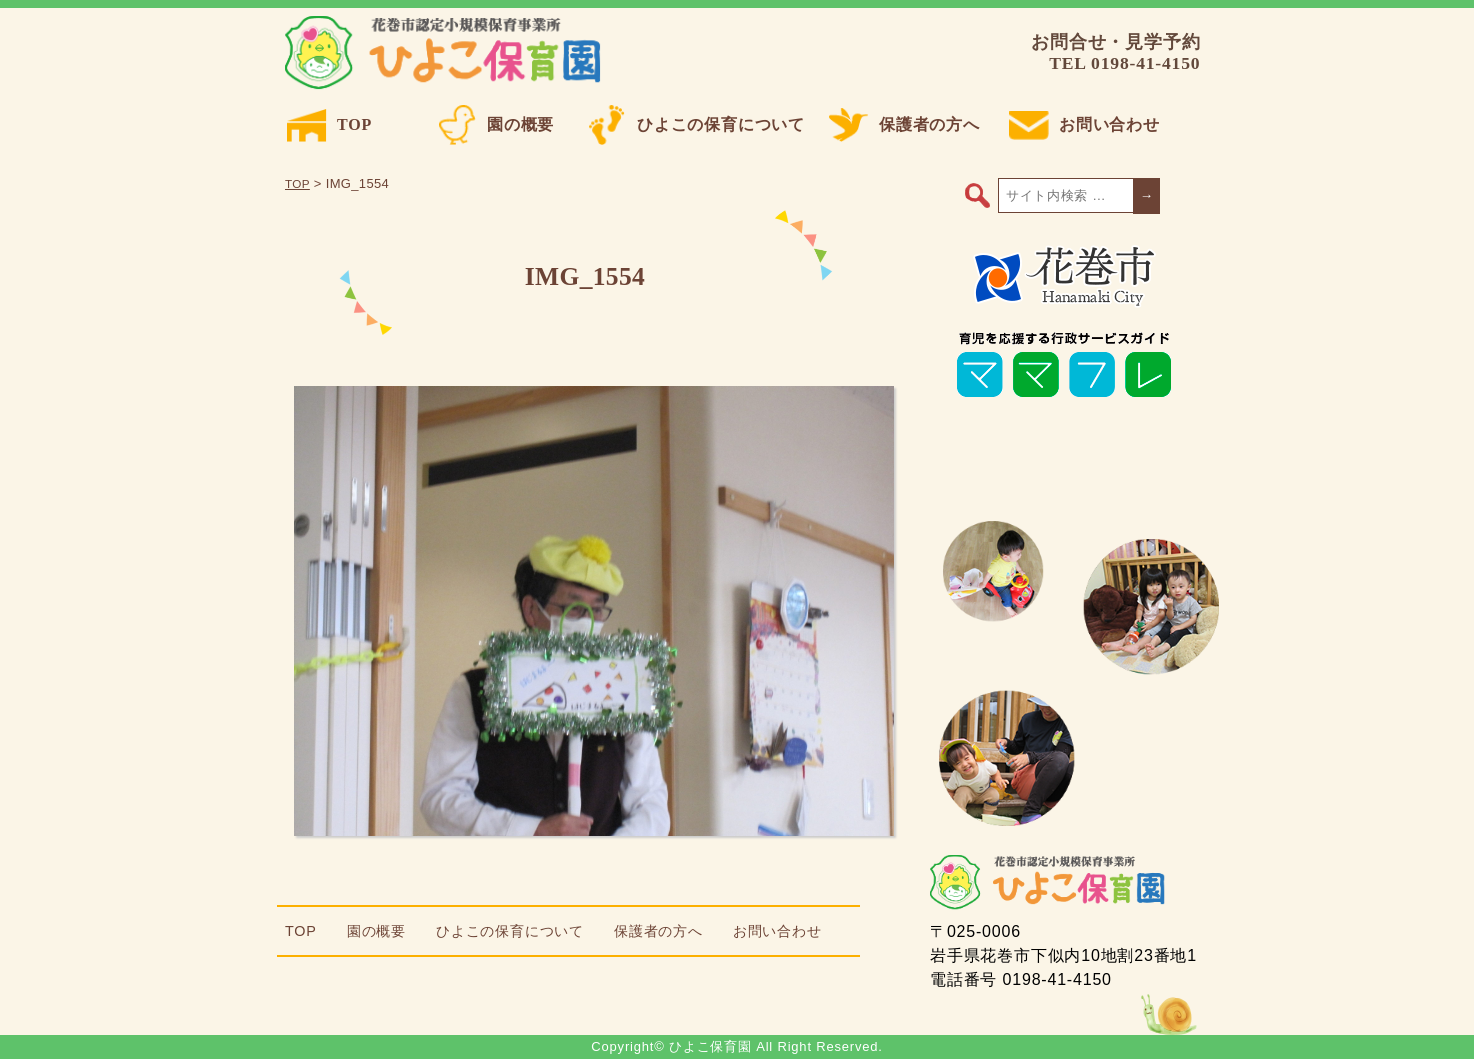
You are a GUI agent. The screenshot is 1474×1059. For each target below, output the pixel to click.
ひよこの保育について (696, 125)
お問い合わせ (1084, 125)
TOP (329, 125)
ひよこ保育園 (446, 53)
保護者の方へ (904, 125)
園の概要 (495, 125)
